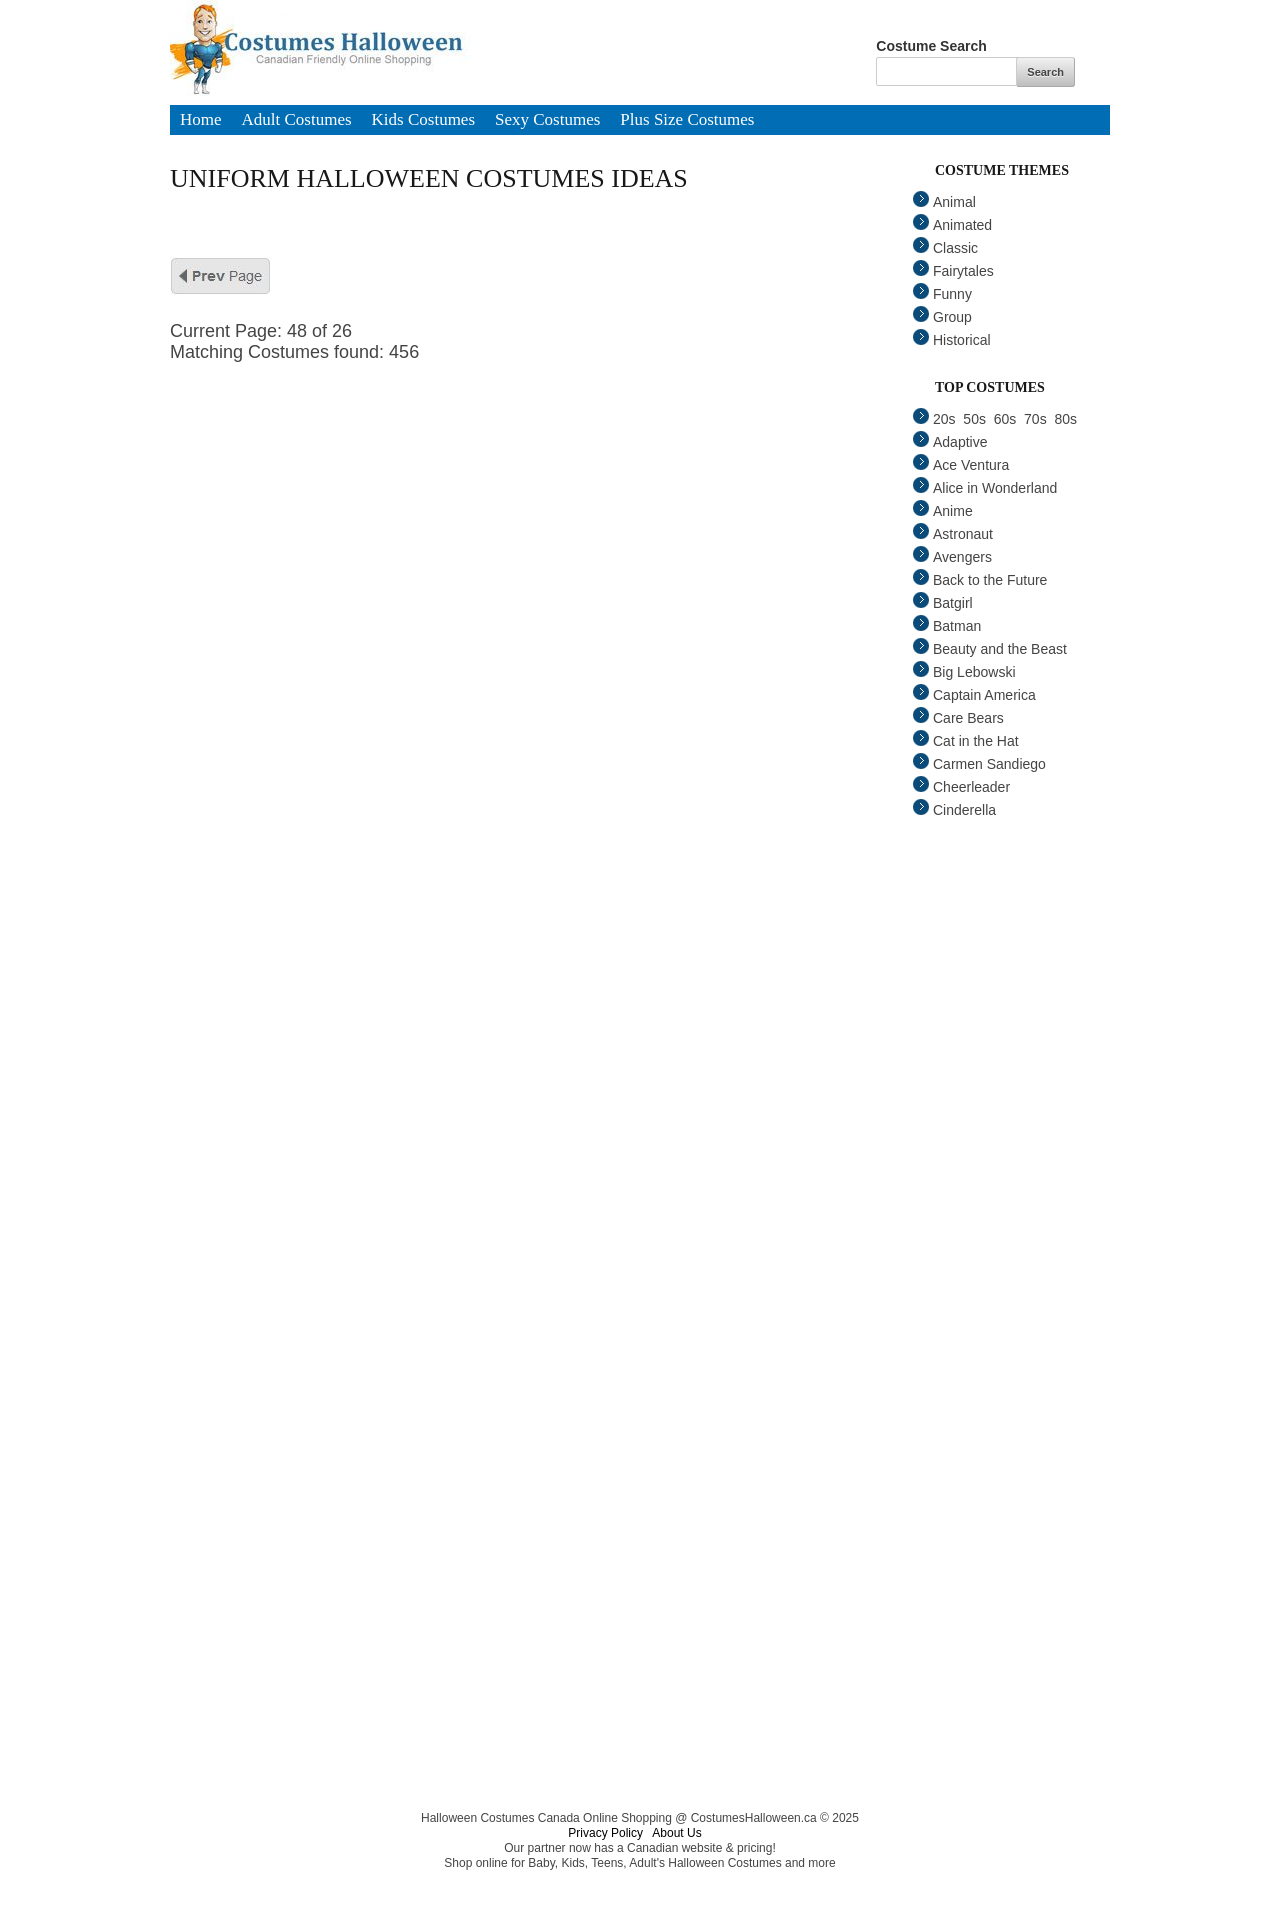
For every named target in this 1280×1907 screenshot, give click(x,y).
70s (1035, 419)
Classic (945, 248)
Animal (944, 202)
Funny (942, 294)
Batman (947, 626)
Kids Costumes (423, 121)
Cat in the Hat (966, 741)
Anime (943, 511)
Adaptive (950, 442)
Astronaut (953, 534)
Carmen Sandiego (979, 764)
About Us (676, 1833)
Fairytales (953, 271)
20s (934, 419)
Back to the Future (980, 580)
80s (1065, 419)
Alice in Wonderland (985, 488)
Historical (952, 340)
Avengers (952, 557)
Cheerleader (961, 787)
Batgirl (943, 603)
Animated (952, 225)
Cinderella (954, 810)
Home (201, 121)
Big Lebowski (964, 672)
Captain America (974, 695)
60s (1005, 419)
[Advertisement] (550, 503)
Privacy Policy (605, 1833)
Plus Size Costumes (687, 121)
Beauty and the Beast (990, 649)
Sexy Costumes (547, 121)
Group (942, 317)
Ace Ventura (961, 465)
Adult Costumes (297, 121)
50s (974, 419)
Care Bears (958, 718)
